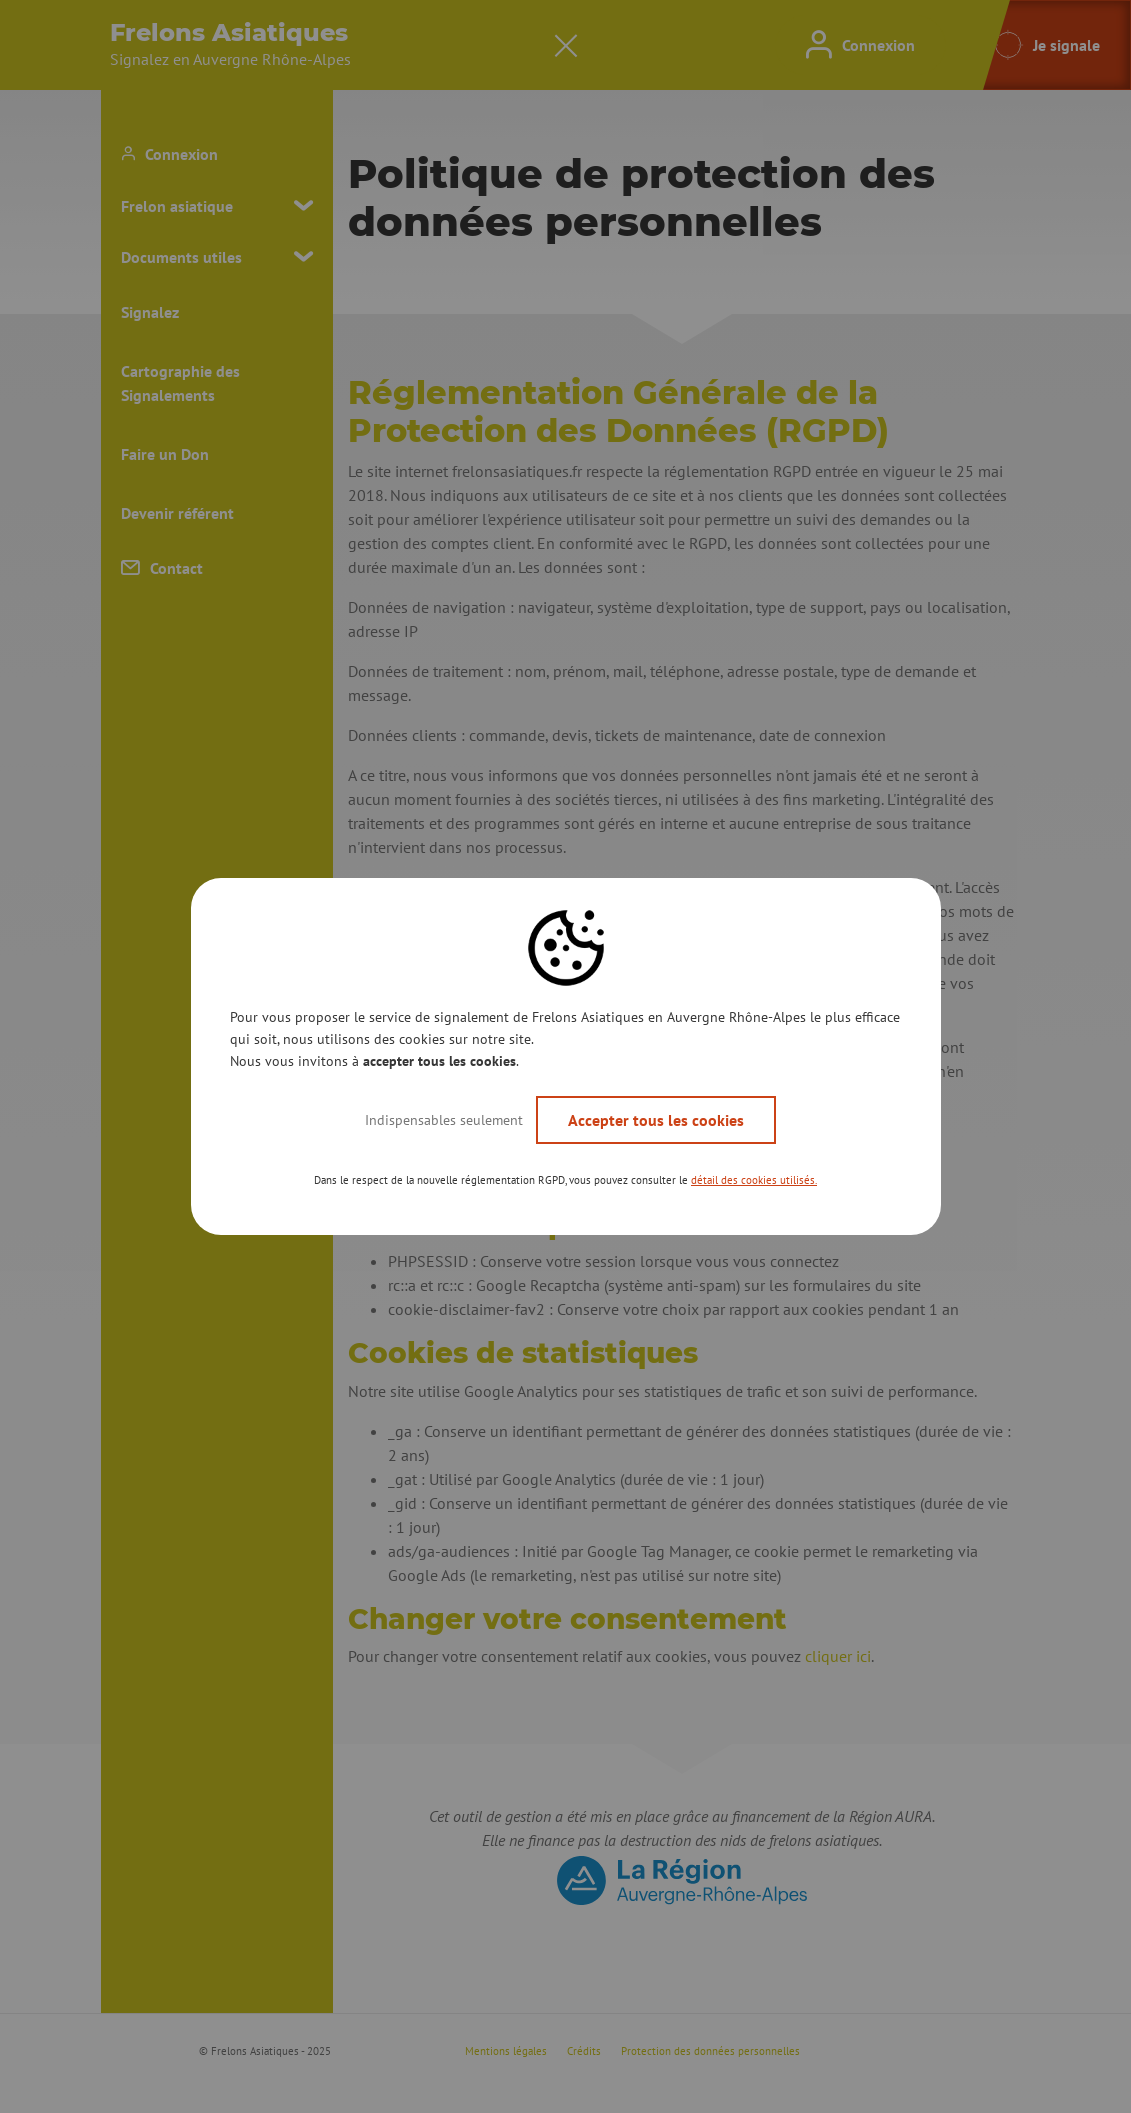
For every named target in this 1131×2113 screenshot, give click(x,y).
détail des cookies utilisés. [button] (754, 1180)
